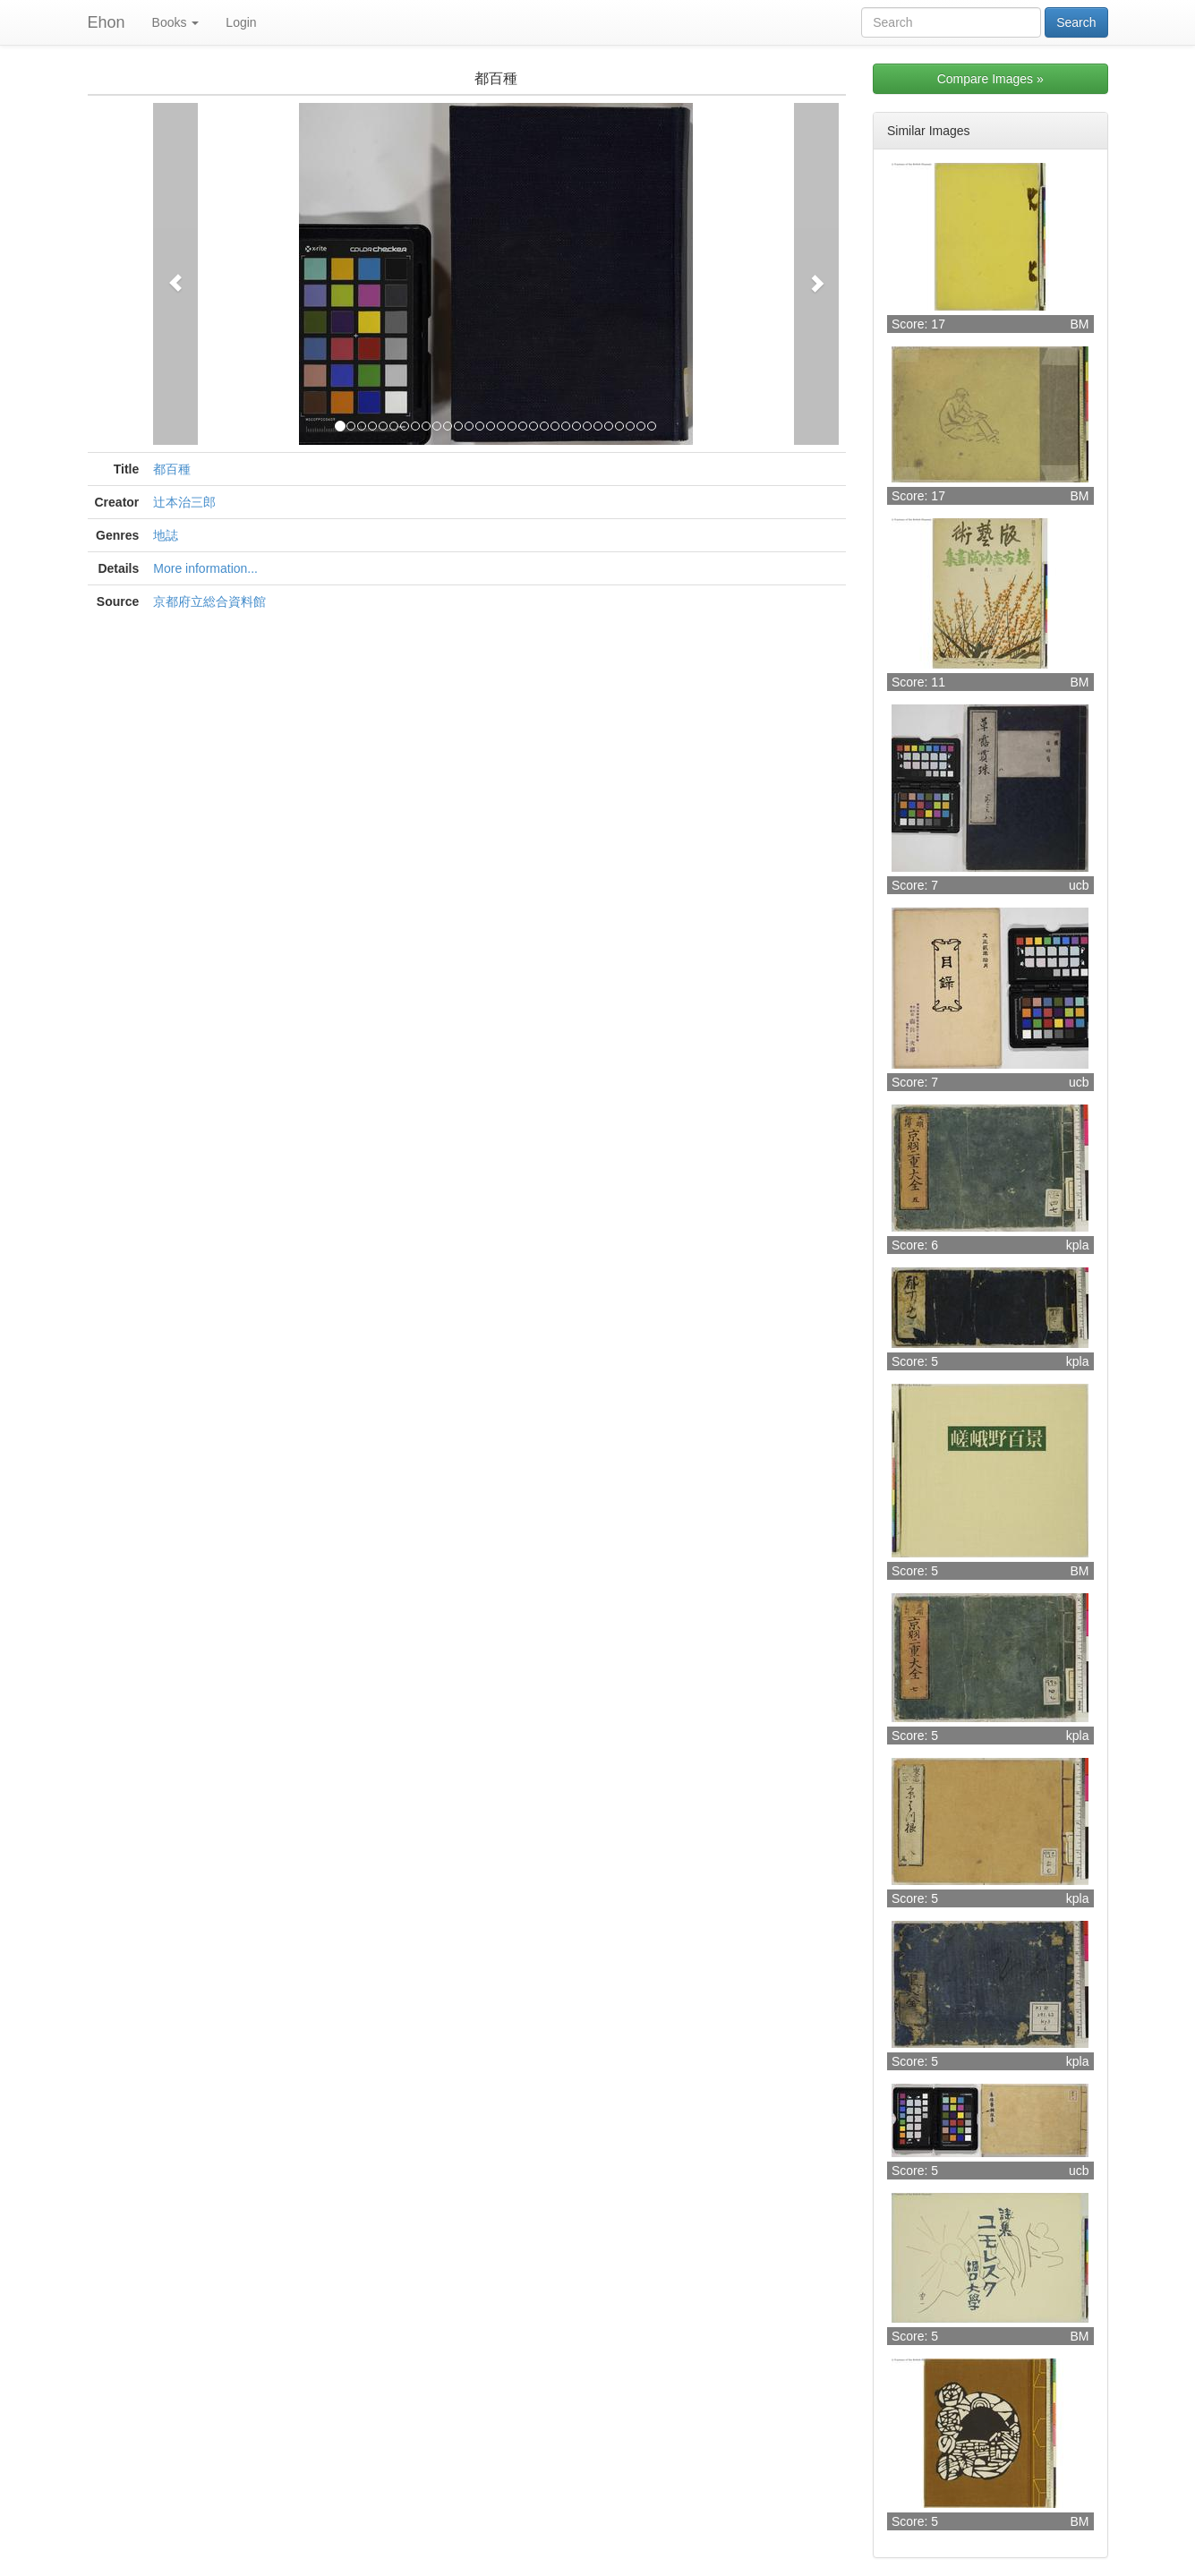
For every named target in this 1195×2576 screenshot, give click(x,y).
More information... (205, 568)
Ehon (106, 22)
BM (1080, 324)
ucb (1079, 885)
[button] (175, 274)
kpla (1077, 1245)
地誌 (165, 535)
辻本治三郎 (184, 502)
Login (241, 22)
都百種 (172, 469)
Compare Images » (990, 79)
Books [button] (176, 22)
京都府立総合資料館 (209, 601)
